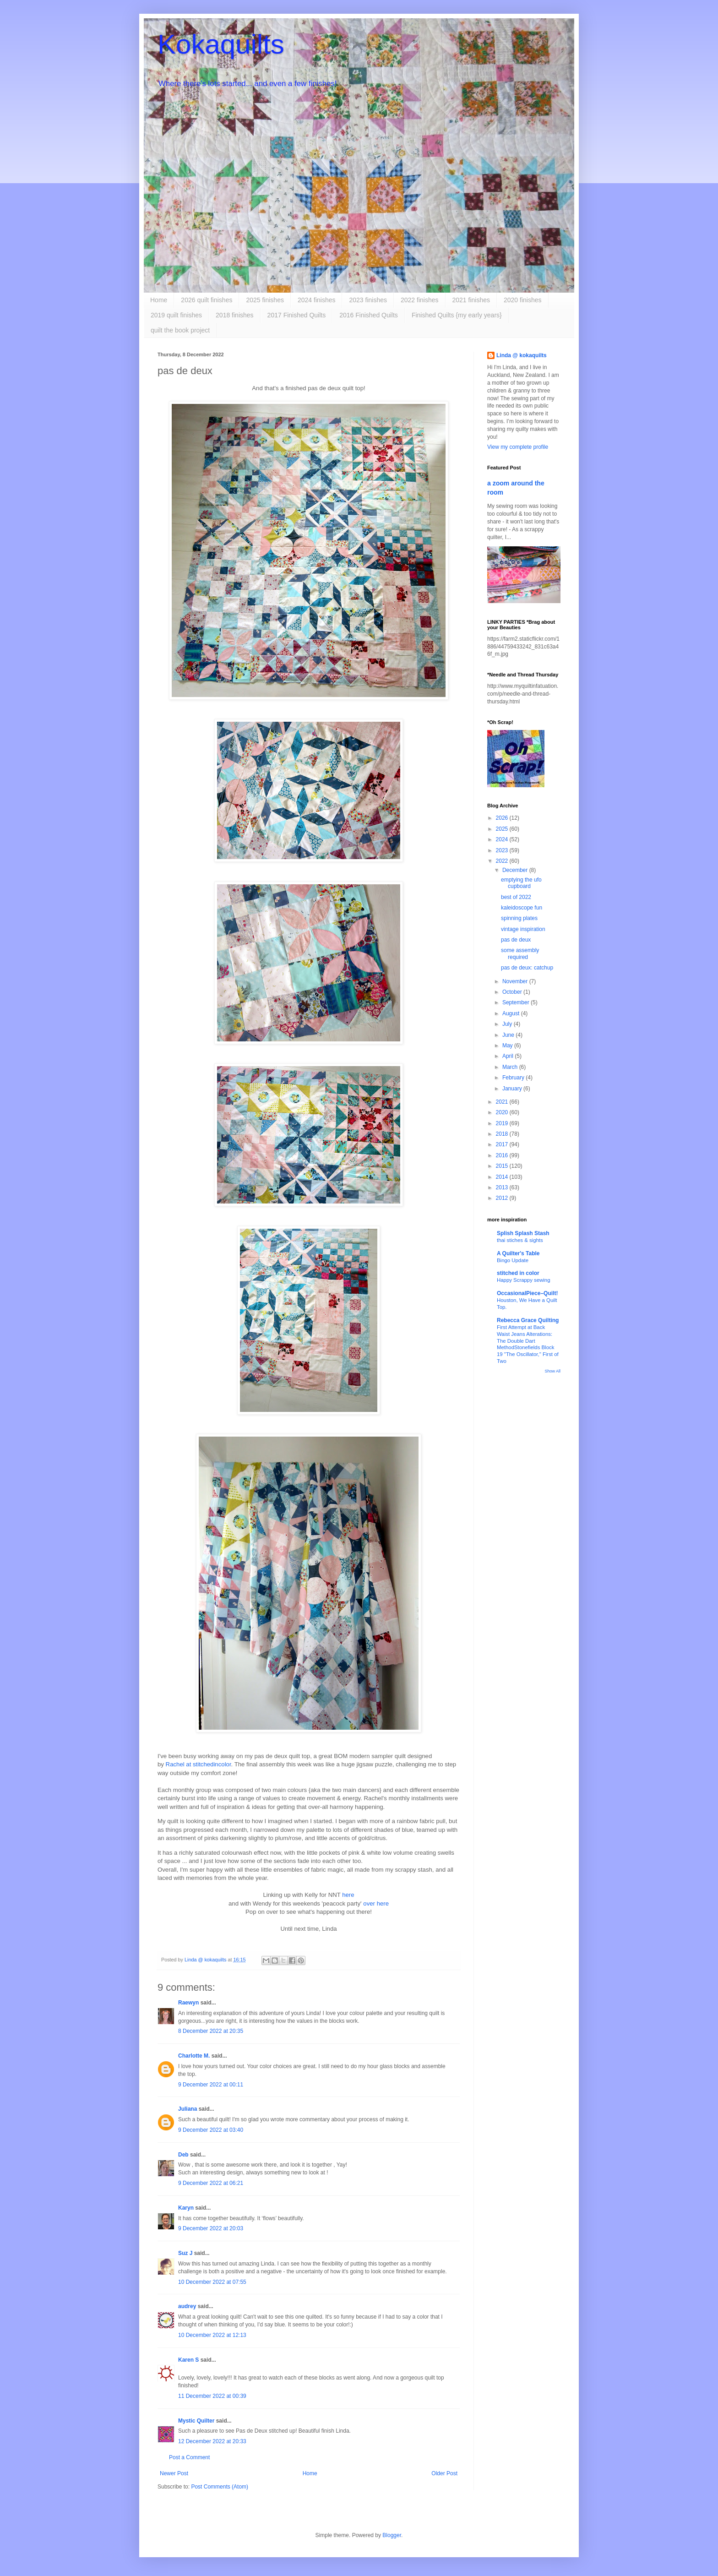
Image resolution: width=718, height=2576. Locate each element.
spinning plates (519, 918)
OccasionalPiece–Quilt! (527, 1293)
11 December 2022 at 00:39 (212, 2396)
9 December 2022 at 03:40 (210, 2130)
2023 (503, 850)
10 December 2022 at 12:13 (212, 2335)
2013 (503, 1187)
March (510, 1067)
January (512, 1088)
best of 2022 (516, 897)
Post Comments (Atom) (219, 2486)
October (512, 992)
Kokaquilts (221, 44)
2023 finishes (368, 300)
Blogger (391, 2535)
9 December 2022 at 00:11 (210, 2084)
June (509, 1035)
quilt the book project (180, 330)
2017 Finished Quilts (296, 315)
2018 (503, 1134)
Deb (183, 2154)
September (516, 1002)
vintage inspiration (523, 929)
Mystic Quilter (196, 2421)
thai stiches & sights (520, 1240)
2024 (503, 839)
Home (158, 300)
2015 (503, 1166)
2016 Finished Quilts (368, 315)
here (348, 1894)
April (508, 1056)
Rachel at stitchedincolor (198, 1764)
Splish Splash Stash (523, 1233)
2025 (503, 829)
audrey (187, 2306)
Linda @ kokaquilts (521, 355)
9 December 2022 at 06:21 (210, 2183)
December (515, 870)
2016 (503, 1155)
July (508, 1024)
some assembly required (520, 953)
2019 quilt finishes (176, 315)
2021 (503, 1102)
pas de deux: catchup (527, 967)
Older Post (444, 2473)
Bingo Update (512, 1260)
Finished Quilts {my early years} (457, 315)
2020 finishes (523, 300)
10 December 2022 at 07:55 (212, 2282)
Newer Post (174, 2473)
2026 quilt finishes (206, 300)
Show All (552, 1371)
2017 (503, 1144)
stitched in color (518, 1273)
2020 (503, 1112)
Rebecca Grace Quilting (528, 1320)
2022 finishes (420, 300)
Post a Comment (189, 2457)
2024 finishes (317, 300)
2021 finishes (471, 300)
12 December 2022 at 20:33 (212, 2441)
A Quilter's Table (518, 1253)
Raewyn (188, 2002)
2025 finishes (265, 300)
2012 (503, 1198)
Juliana (187, 2109)
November (515, 981)
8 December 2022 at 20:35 (210, 2031)
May (508, 1045)
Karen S (188, 2360)
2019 (503, 1123)
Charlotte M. (194, 2056)
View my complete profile (517, 447)
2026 (503, 818)
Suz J (185, 2253)
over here (376, 1903)
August (511, 1013)
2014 (503, 1177)
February (514, 1077)
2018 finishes (235, 315)
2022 (503, 861)
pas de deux (516, 940)
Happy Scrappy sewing (523, 1280)
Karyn (186, 2208)
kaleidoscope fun (521, 907)
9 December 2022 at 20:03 (210, 2228)
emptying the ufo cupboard (521, 883)
